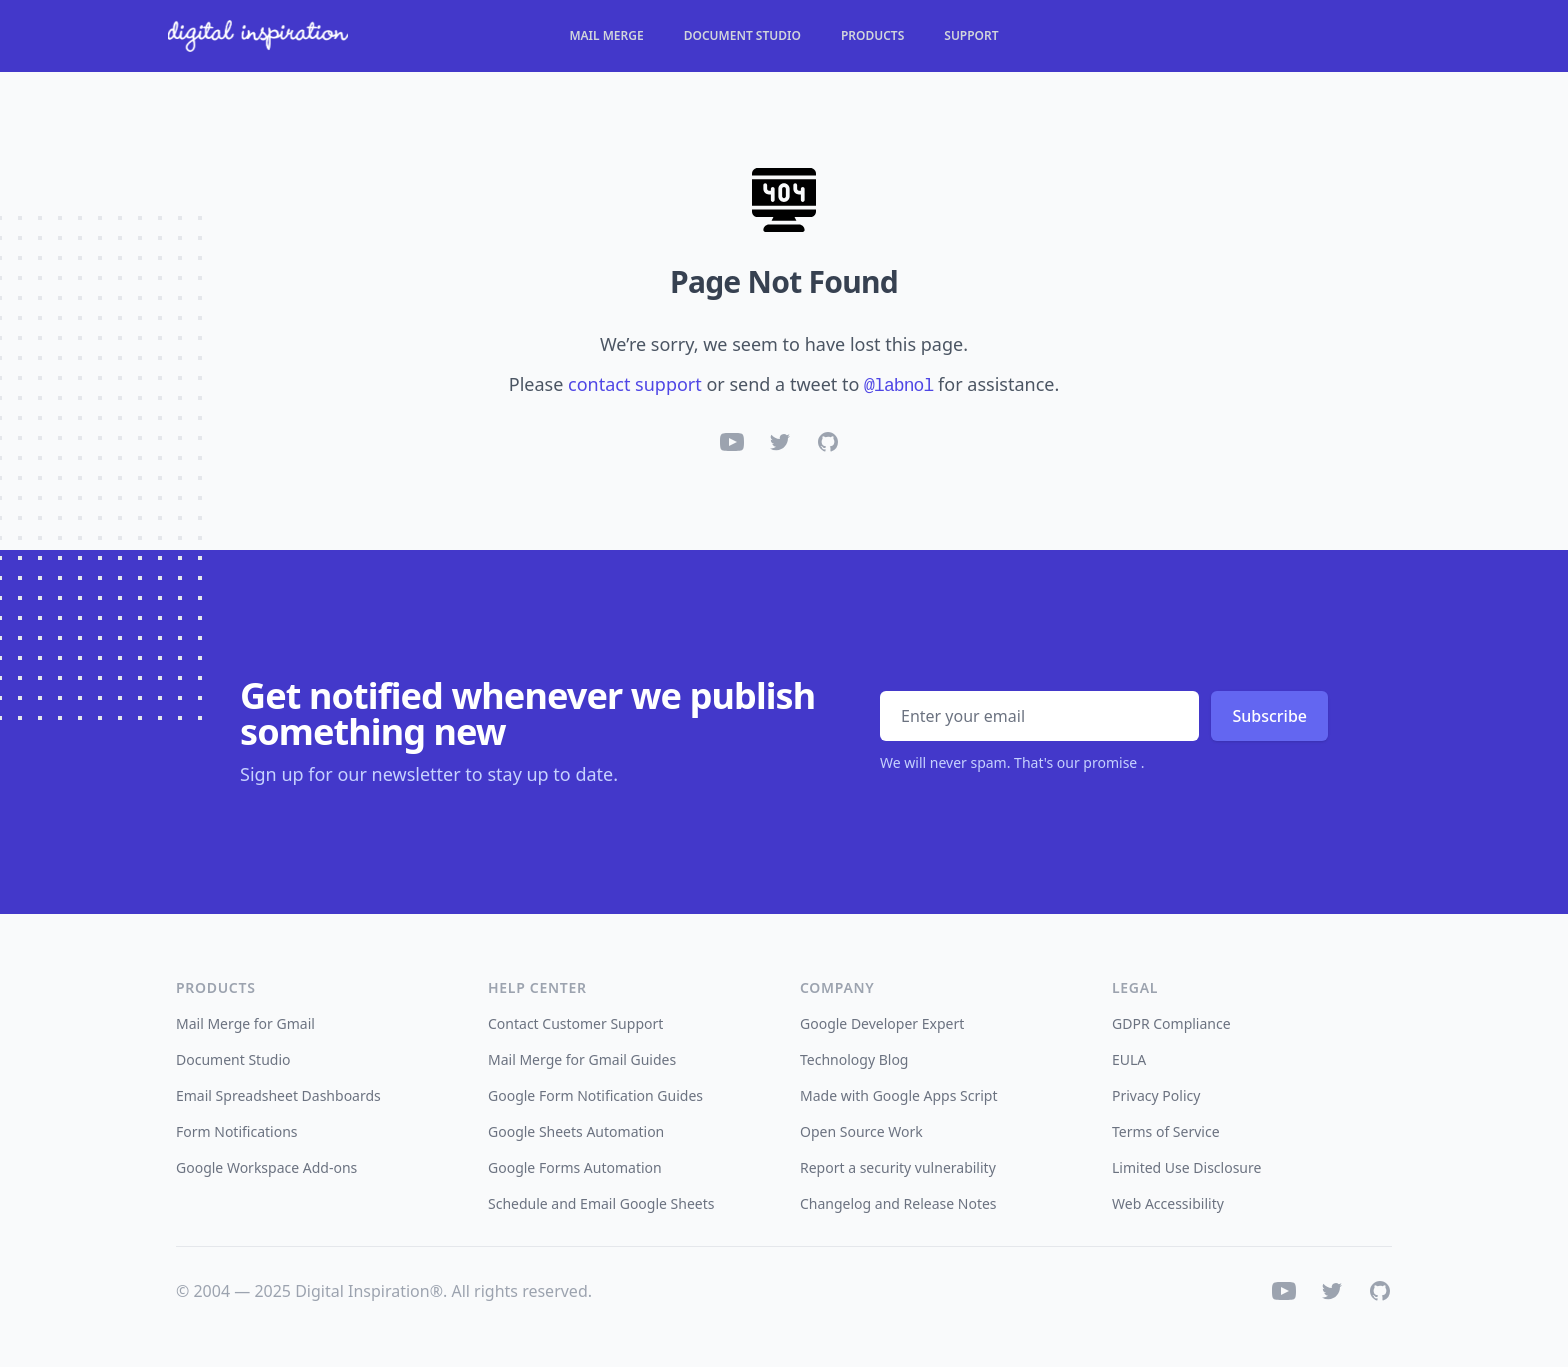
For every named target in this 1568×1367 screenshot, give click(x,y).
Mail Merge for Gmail (245, 1023)
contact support (635, 384)
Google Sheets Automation (576, 1131)
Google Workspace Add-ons (266, 1167)
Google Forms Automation (575, 1167)
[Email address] (1039, 716)
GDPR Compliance (1171, 1023)
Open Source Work (861, 1131)
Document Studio (742, 36)
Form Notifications (237, 1131)
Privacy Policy (1156, 1095)
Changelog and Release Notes (898, 1203)
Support (971, 36)
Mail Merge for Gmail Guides (582, 1059)
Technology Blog (854, 1059)
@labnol (898, 386)
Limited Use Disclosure (1186, 1167)
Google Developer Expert (882, 1023)
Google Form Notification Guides (595, 1095)
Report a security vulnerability (898, 1167)
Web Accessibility (1168, 1203)
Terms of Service (1166, 1131)
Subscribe (1269, 716)
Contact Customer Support (575, 1023)
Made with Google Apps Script (899, 1095)
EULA (1129, 1059)
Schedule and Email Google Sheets (601, 1203)
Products (872, 36)
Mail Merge (606, 36)
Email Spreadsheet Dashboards (278, 1095)
